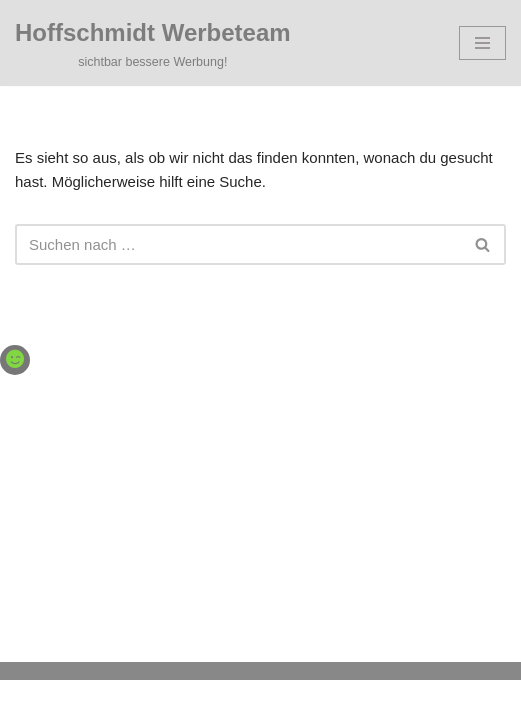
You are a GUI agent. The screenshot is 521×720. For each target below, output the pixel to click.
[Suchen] (238, 244)
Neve (164, 699)
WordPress (337, 699)
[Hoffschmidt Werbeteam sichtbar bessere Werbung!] (153, 43)
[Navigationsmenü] (482, 43)
